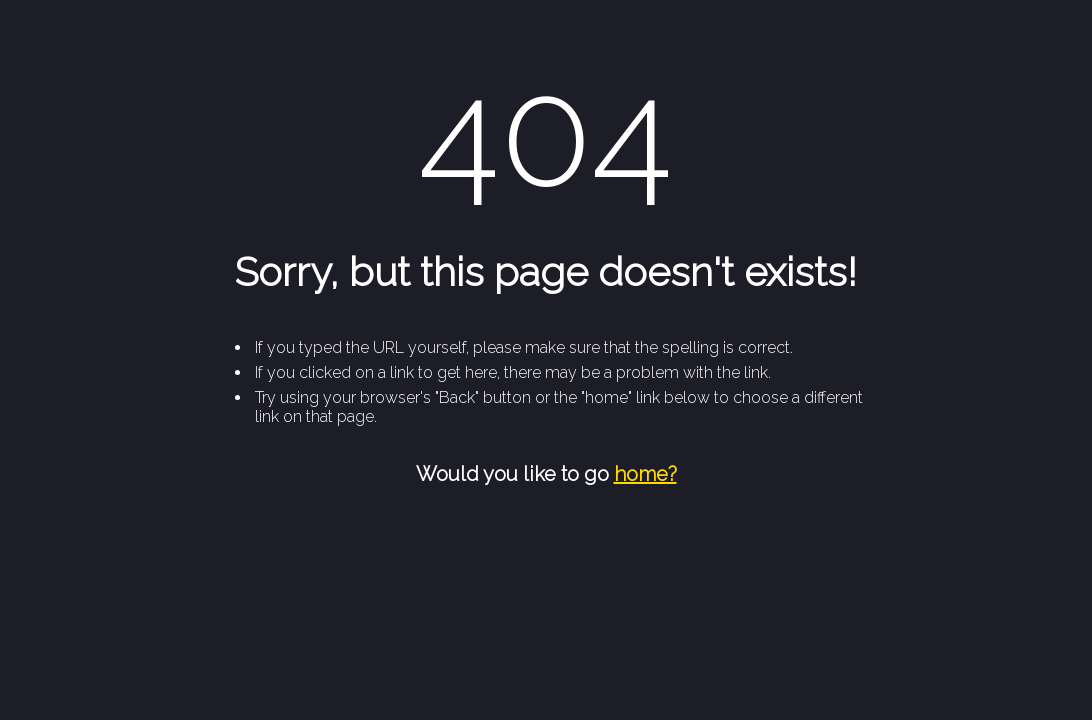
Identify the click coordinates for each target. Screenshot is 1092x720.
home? (645, 474)
